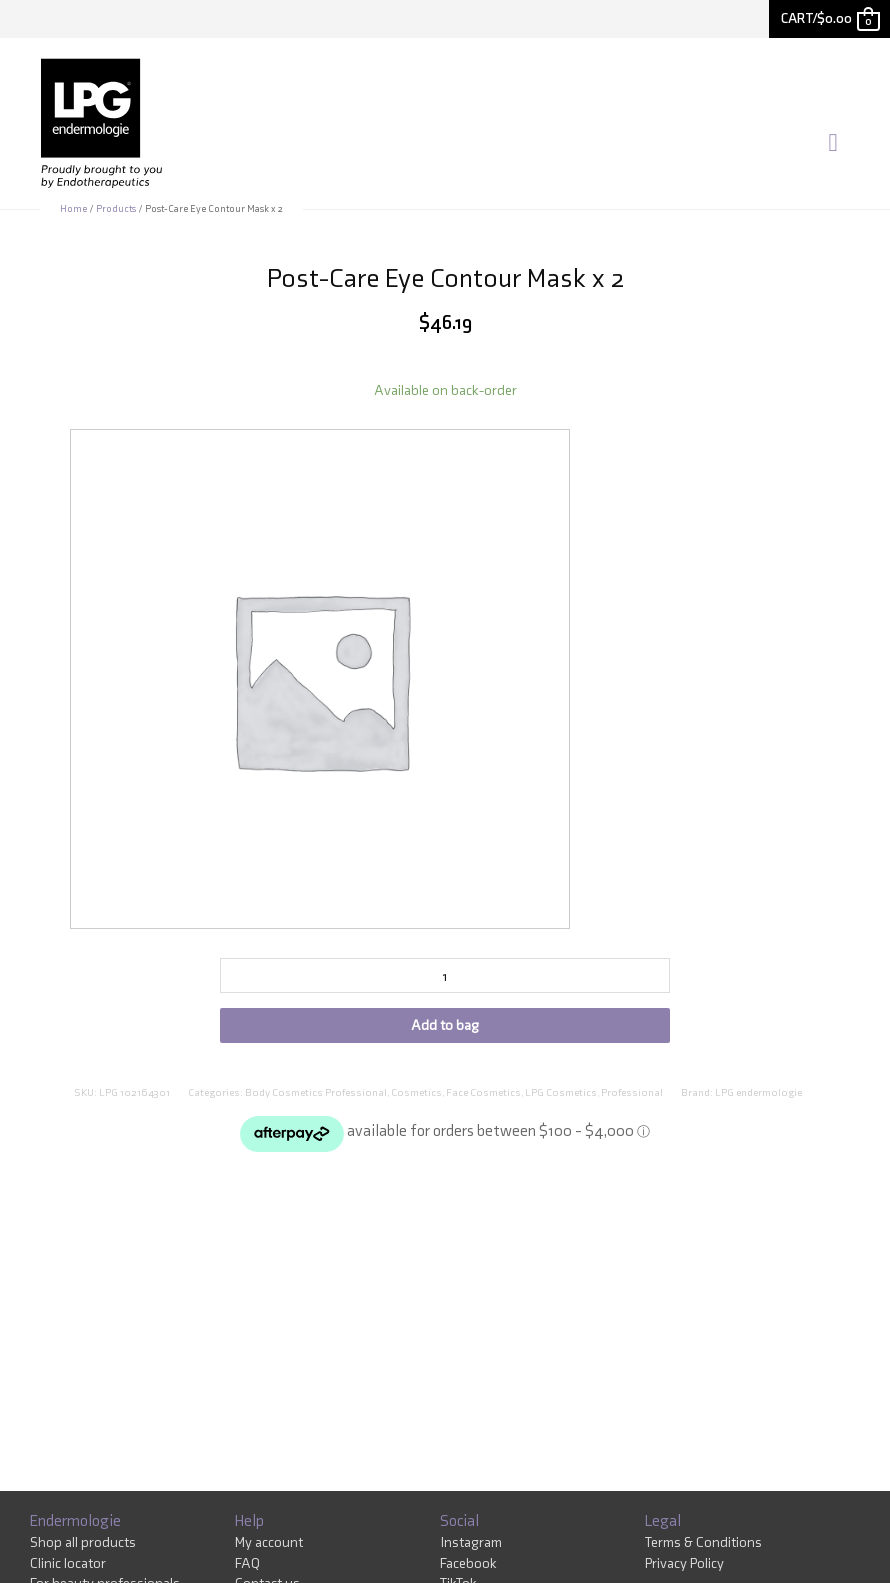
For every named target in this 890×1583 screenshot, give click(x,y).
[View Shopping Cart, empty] (829, 18)
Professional (632, 1095)
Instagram (471, 1545)
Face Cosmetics (483, 1095)
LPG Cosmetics (561, 1095)
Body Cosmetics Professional (316, 1095)
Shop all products (83, 1545)
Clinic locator (68, 1566)
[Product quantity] (445, 978)
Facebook (468, 1566)
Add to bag (445, 1028)
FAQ (247, 1566)
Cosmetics (416, 1095)
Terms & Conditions (703, 1545)
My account (269, 1545)
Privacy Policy (684, 1566)
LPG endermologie (758, 1095)
